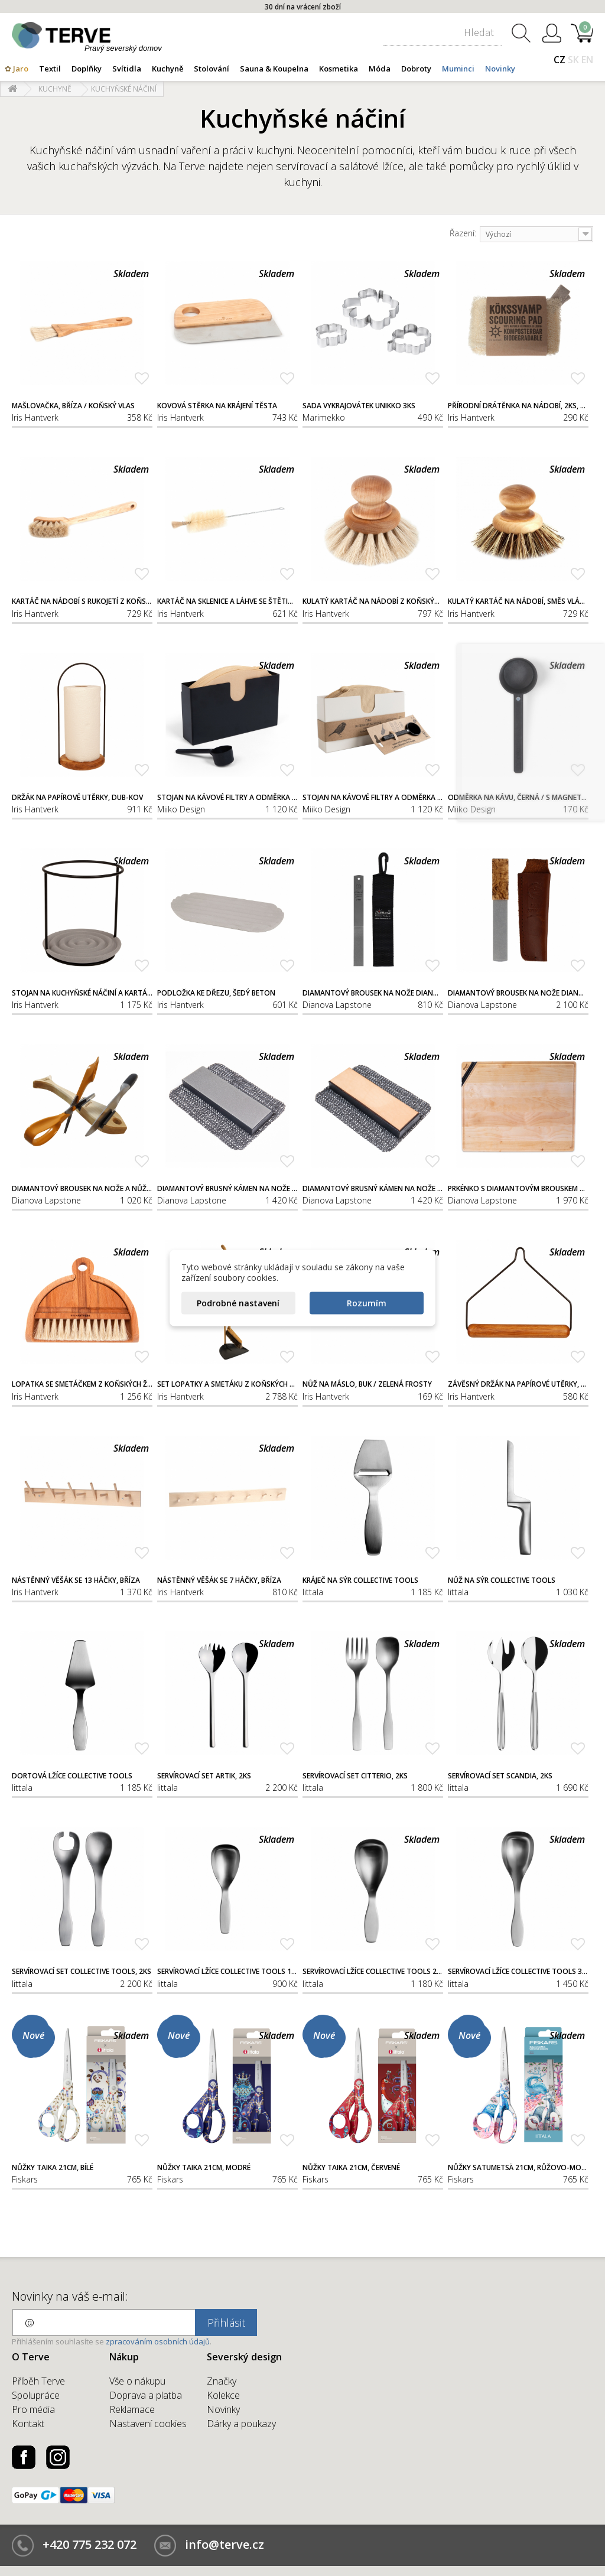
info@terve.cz (224, 2544)
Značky (221, 2381)
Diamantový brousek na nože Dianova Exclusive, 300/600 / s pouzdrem (518, 993)
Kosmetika (338, 68)
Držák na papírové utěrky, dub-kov (77, 797)
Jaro (20, 68)
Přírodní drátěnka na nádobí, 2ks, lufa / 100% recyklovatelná (518, 406)
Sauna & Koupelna (274, 68)
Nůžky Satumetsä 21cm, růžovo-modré (518, 2167)
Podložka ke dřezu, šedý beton (216, 993)
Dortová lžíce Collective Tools (72, 1776)
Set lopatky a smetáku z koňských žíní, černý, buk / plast (227, 1384)
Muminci (458, 68)
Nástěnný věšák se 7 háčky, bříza (219, 1580)
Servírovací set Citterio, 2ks (355, 1776)
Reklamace (132, 2409)
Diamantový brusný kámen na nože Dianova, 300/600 (227, 1188)
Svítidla (126, 68)
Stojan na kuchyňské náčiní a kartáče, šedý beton (82, 993)
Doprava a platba (145, 2395)
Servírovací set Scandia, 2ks (500, 1776)
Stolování (211, 68)
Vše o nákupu (137, 2381)
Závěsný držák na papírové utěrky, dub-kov (518, 1384)
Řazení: (463, 233)
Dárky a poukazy (241, 2423)
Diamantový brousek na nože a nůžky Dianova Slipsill (82, 1188)
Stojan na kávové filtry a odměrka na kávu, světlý (372, 797)
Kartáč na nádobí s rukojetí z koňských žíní (82, 601)
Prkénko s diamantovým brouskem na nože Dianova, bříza (518, 1188)
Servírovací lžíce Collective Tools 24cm (372, 1971)
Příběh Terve (38, 2381)
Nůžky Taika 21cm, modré (204, 2167)
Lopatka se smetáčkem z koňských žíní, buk (82, 1384)
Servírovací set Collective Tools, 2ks (81, 1971)
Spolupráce (36, 2395)
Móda (380, 68)
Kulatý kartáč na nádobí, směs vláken (518, 601)
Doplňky (86, 68)
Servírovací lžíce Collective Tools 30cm (518, 1971)
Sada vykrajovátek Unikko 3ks (358, 406)
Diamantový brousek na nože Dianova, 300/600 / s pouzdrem (372, 993)
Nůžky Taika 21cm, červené (351, 2167)
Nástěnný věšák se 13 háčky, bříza (76, 1580)
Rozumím (366, 1303)
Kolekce (223, 2395)
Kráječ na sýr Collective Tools (360, 1580)
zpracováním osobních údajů (158, 2341)
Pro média (33, 2409)
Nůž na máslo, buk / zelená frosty (367, 1384)
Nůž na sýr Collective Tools (501, 1580)
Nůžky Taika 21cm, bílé (52, 2167)
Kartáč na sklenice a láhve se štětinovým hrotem (227, 601)
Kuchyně (167, 68)
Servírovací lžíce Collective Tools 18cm (227, 1971)
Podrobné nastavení (238, 1303)
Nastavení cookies (148, 2423)
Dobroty (416, 68)
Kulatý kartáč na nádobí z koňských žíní (372, 601)
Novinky (500, 68)
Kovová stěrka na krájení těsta (217, 406)
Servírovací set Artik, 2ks (204, 1776)
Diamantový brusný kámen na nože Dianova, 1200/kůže (372, 1188)
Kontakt (28, 2423)
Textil (50, 68)
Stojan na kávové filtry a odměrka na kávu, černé (227, 797)
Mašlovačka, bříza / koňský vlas (73, 406)
